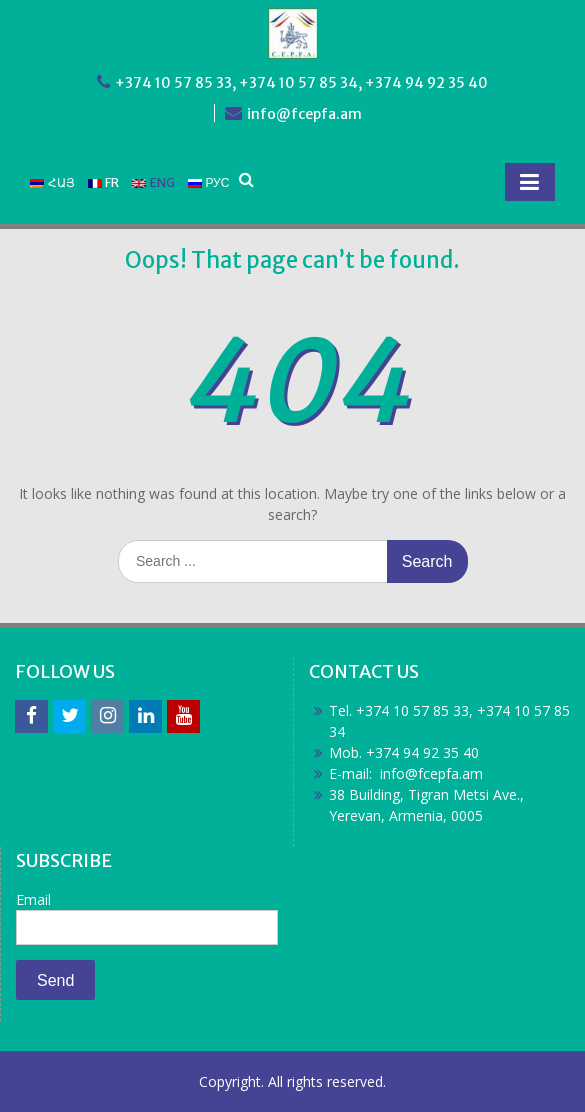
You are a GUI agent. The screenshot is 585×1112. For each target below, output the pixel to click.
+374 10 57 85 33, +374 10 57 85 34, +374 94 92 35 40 (301, 83)
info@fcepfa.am (304, 114)
